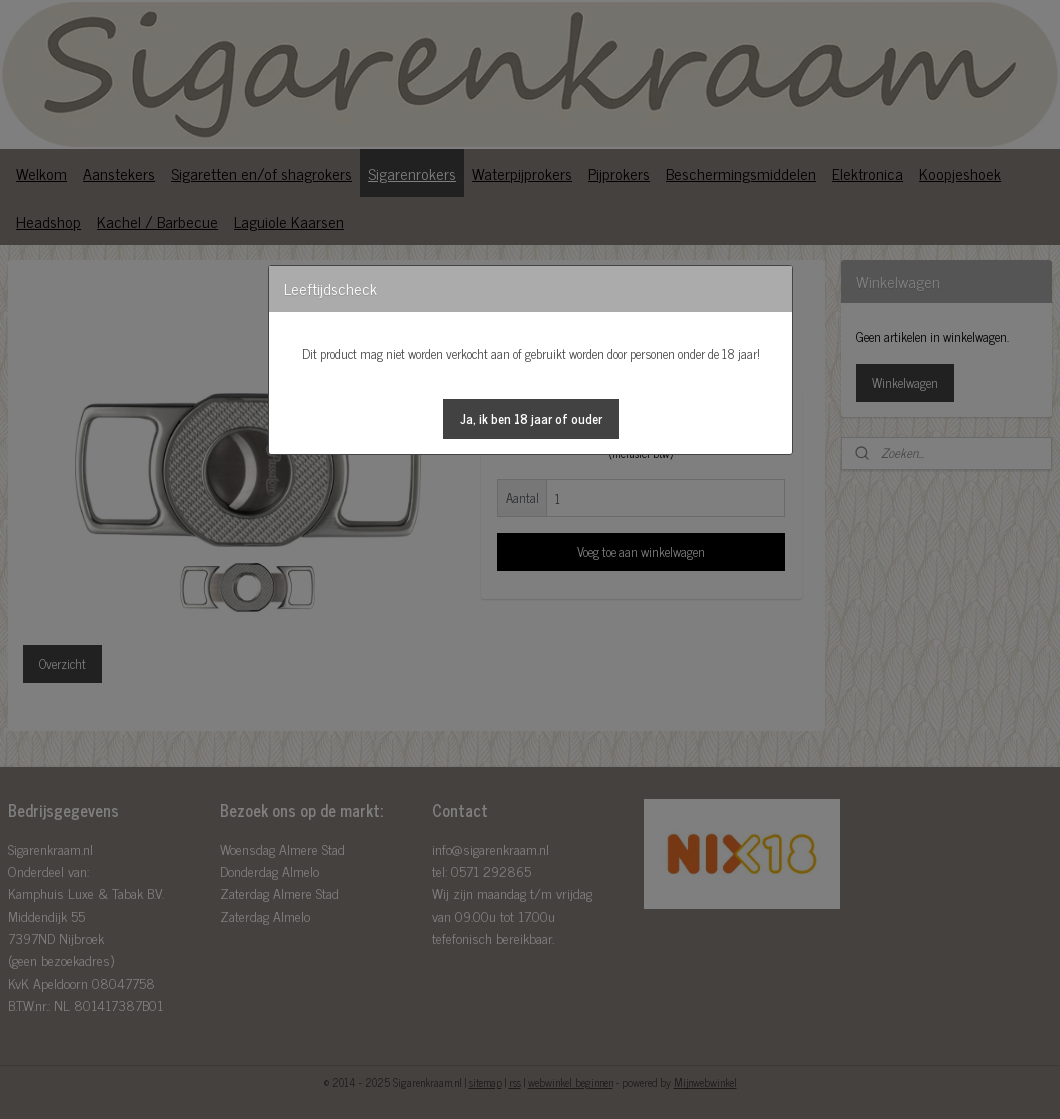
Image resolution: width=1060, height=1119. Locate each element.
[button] (531, 419)
